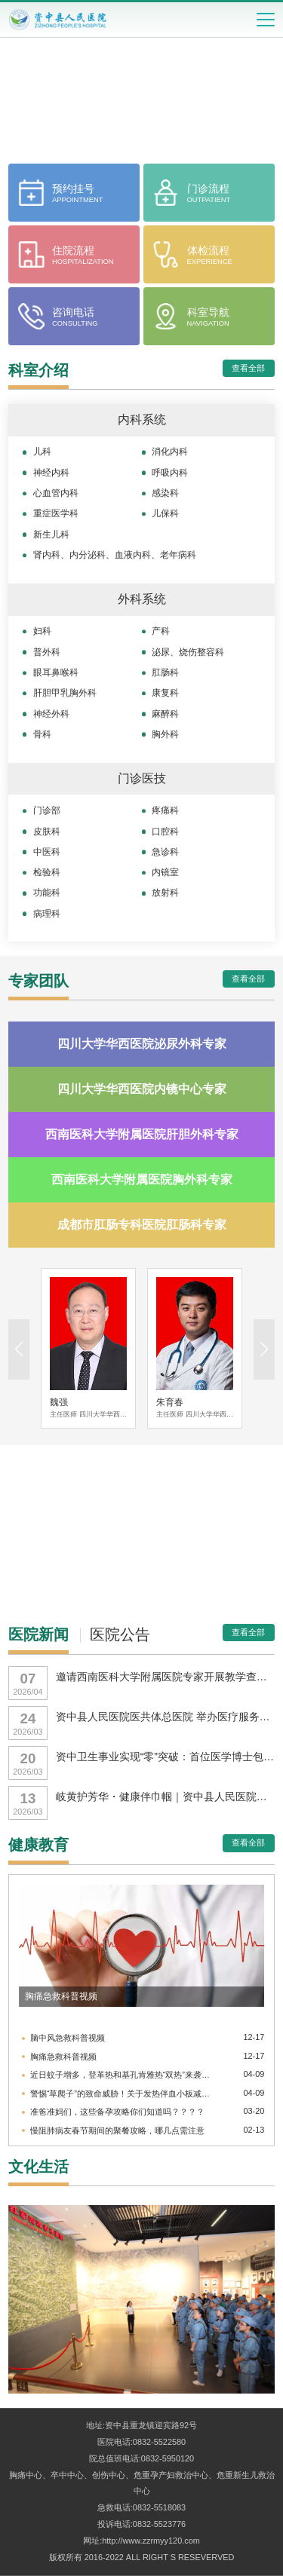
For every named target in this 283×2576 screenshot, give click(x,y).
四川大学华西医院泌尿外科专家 (141, 1043)
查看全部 (248, 367)
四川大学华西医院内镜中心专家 (141, 1089)
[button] (264, 1349)
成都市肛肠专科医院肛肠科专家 (141, 1224)
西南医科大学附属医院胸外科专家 (141, 1179)
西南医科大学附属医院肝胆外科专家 (141, 1134)
